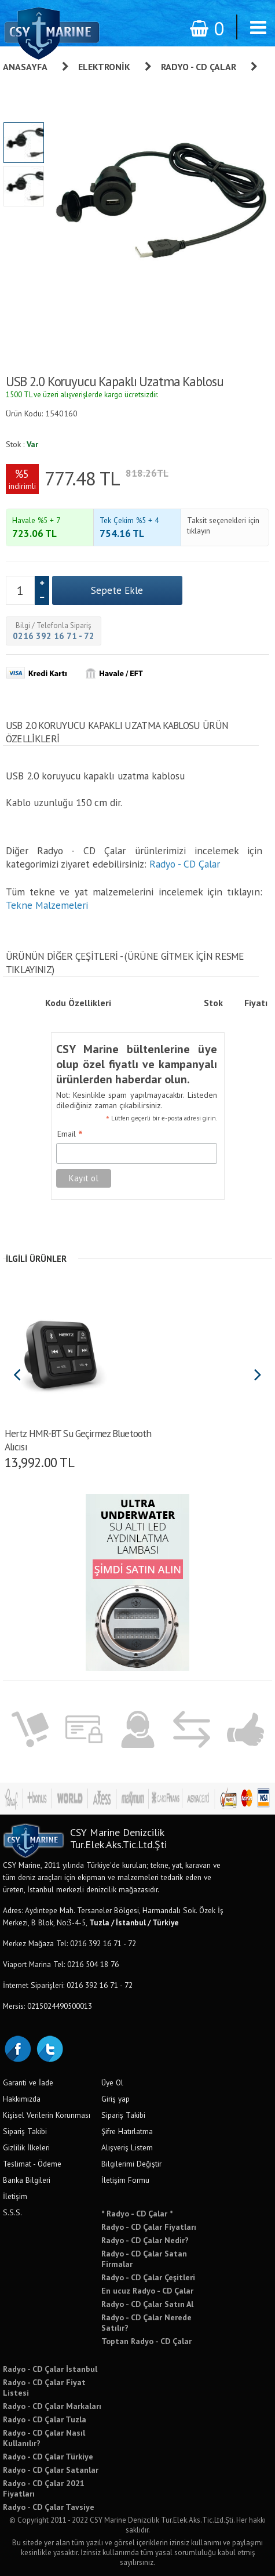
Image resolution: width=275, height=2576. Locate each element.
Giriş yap (115, 2099)
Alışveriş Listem (127, 2147)
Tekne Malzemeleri (47, 905)
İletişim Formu (125, 2180)
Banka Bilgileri (26, 2180)
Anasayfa (25, 66)
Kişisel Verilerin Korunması (46, 2115)
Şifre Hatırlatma (127, 2131)
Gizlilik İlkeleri (26, 2147)
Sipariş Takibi (25, 2131)
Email (70, 1134)
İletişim (15, 2196)
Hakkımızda (22, 2099)
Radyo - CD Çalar (198, 66)
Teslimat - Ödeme (32, 2163)
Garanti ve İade (28, 2082)
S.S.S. (12, 2212)
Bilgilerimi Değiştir (131, 2163)
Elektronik (104, 66)
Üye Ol (112, 2082)
